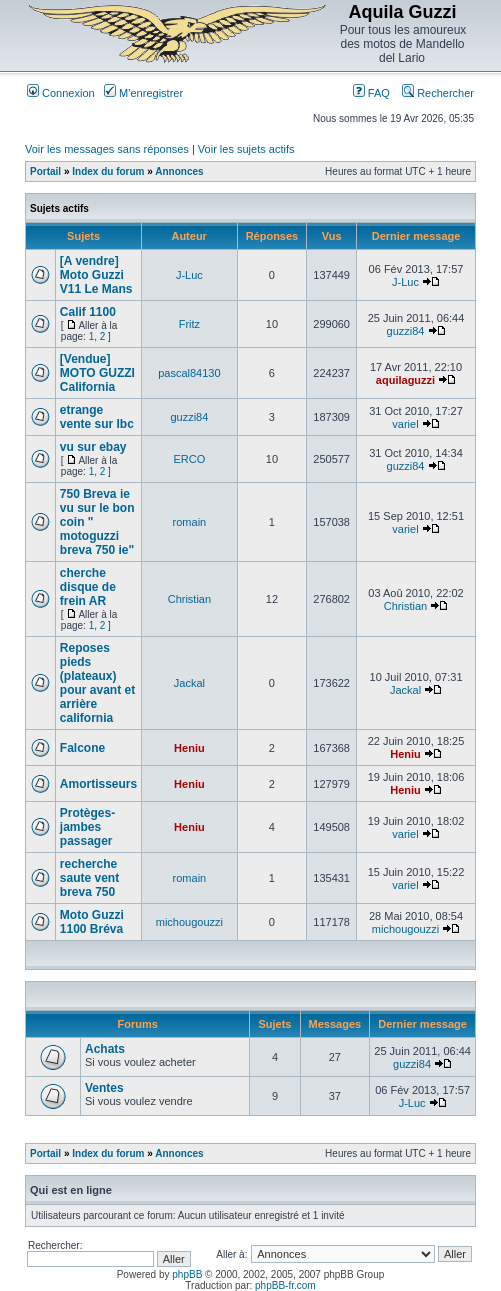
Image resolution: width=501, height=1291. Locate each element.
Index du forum (108, 171)
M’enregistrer (143, 93)
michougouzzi (189, 922)
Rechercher (438, 93)
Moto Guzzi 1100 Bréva (92, 922)
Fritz (189, 324)
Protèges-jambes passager (87, 827)
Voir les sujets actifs (246, 149)
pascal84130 (189, 373)
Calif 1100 (88, 312)
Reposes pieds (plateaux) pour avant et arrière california (97, 683)
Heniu (189, 748)
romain (190, 522)
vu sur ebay (93, 447)
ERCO (190, 459)
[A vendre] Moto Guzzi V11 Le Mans (96, 275)
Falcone (82, 748)
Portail (45, 171)
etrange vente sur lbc (97, 417)
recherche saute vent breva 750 (89, 878)
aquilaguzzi (405, 380)
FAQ (371, 93)
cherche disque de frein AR (88, 587)
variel (405, 424)
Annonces (179, 171)
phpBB (187, 1274)
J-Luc (189, 275)
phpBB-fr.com (285, 1285)
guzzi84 (406, 331)
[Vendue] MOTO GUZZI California (97, 373)
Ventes (104, 1088)
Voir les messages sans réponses (107, 149)
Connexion (61, 93)
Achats (105, 1049)
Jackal (189, 683)
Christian (189, 599)
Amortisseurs (98, 784)
